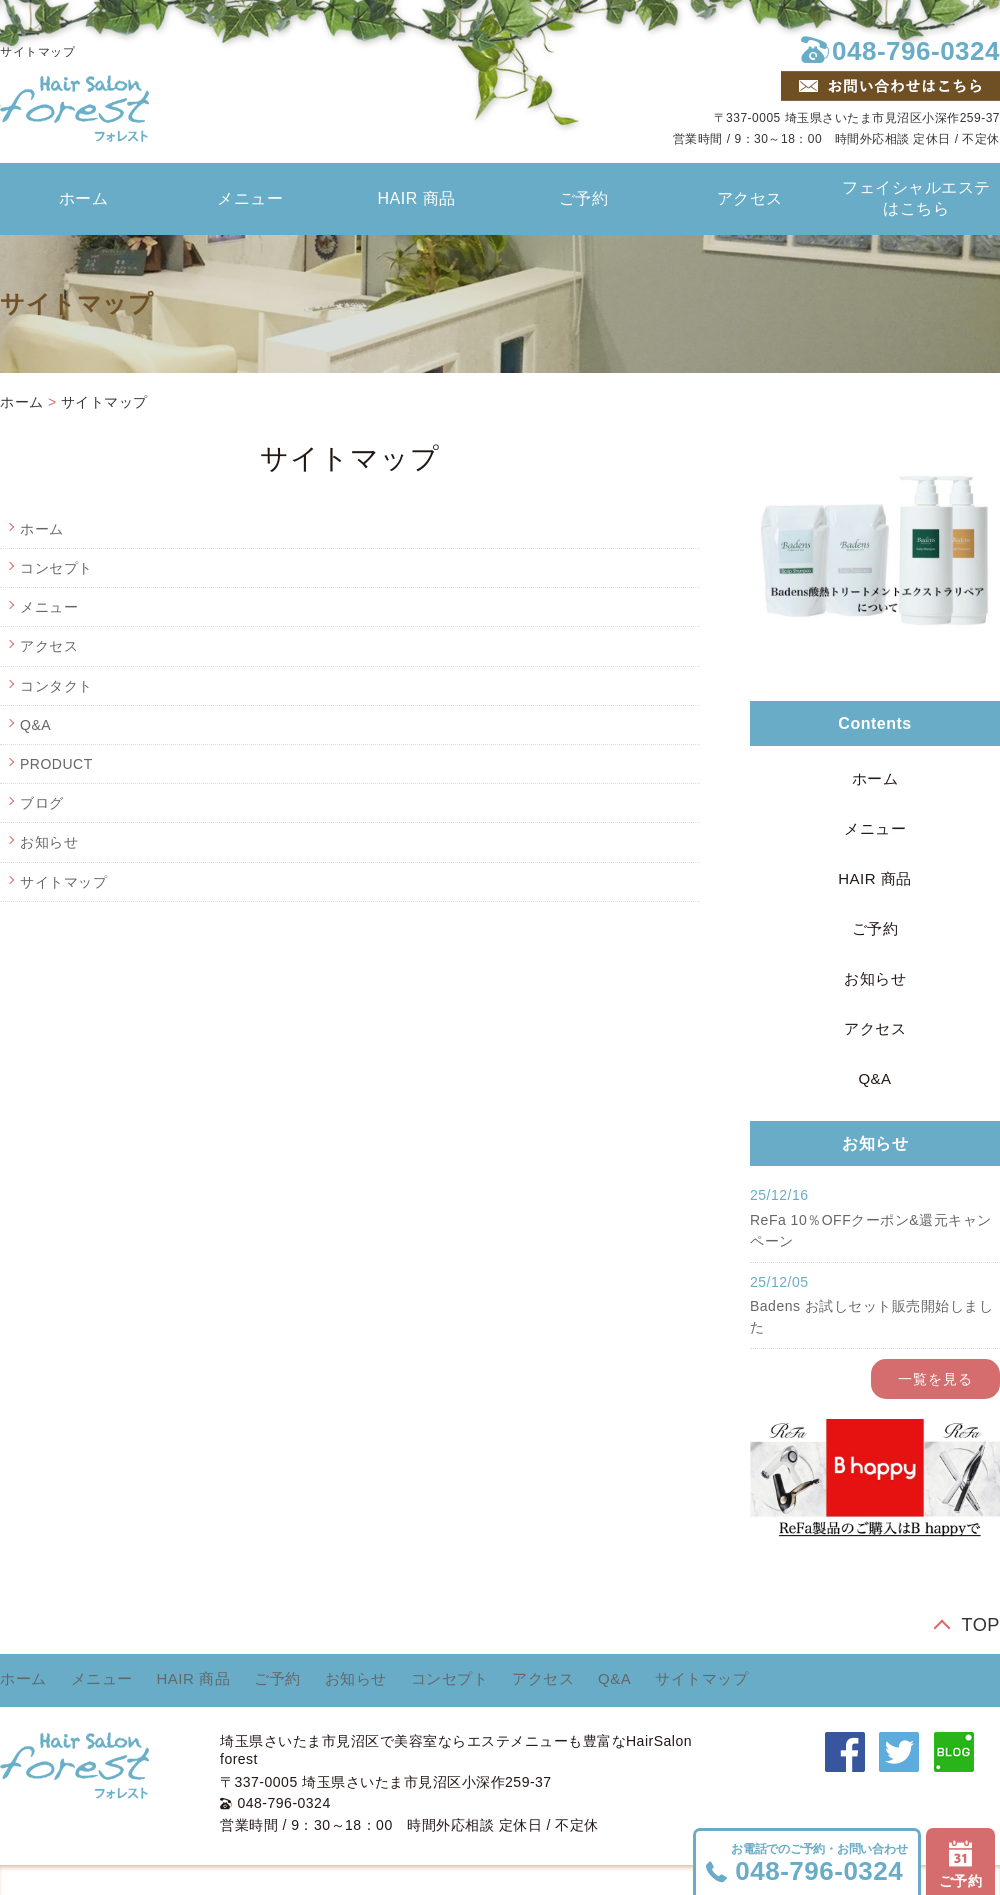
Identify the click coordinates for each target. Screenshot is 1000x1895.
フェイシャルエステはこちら (916, 198)
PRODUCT (56, 764)
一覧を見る (935, 1379)
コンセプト (56, 568)
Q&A (35, 725)
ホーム (84, 198)
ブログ (42, 803)
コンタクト (56, 686)
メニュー (250, 198)
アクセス (750, 198)
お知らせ (49, 842)
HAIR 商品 (417, 198)
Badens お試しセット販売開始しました (871, 1316)
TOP (980, 1624)
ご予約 (584, 198)
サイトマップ (104, 402)
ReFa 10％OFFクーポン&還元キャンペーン (871, 1230)
